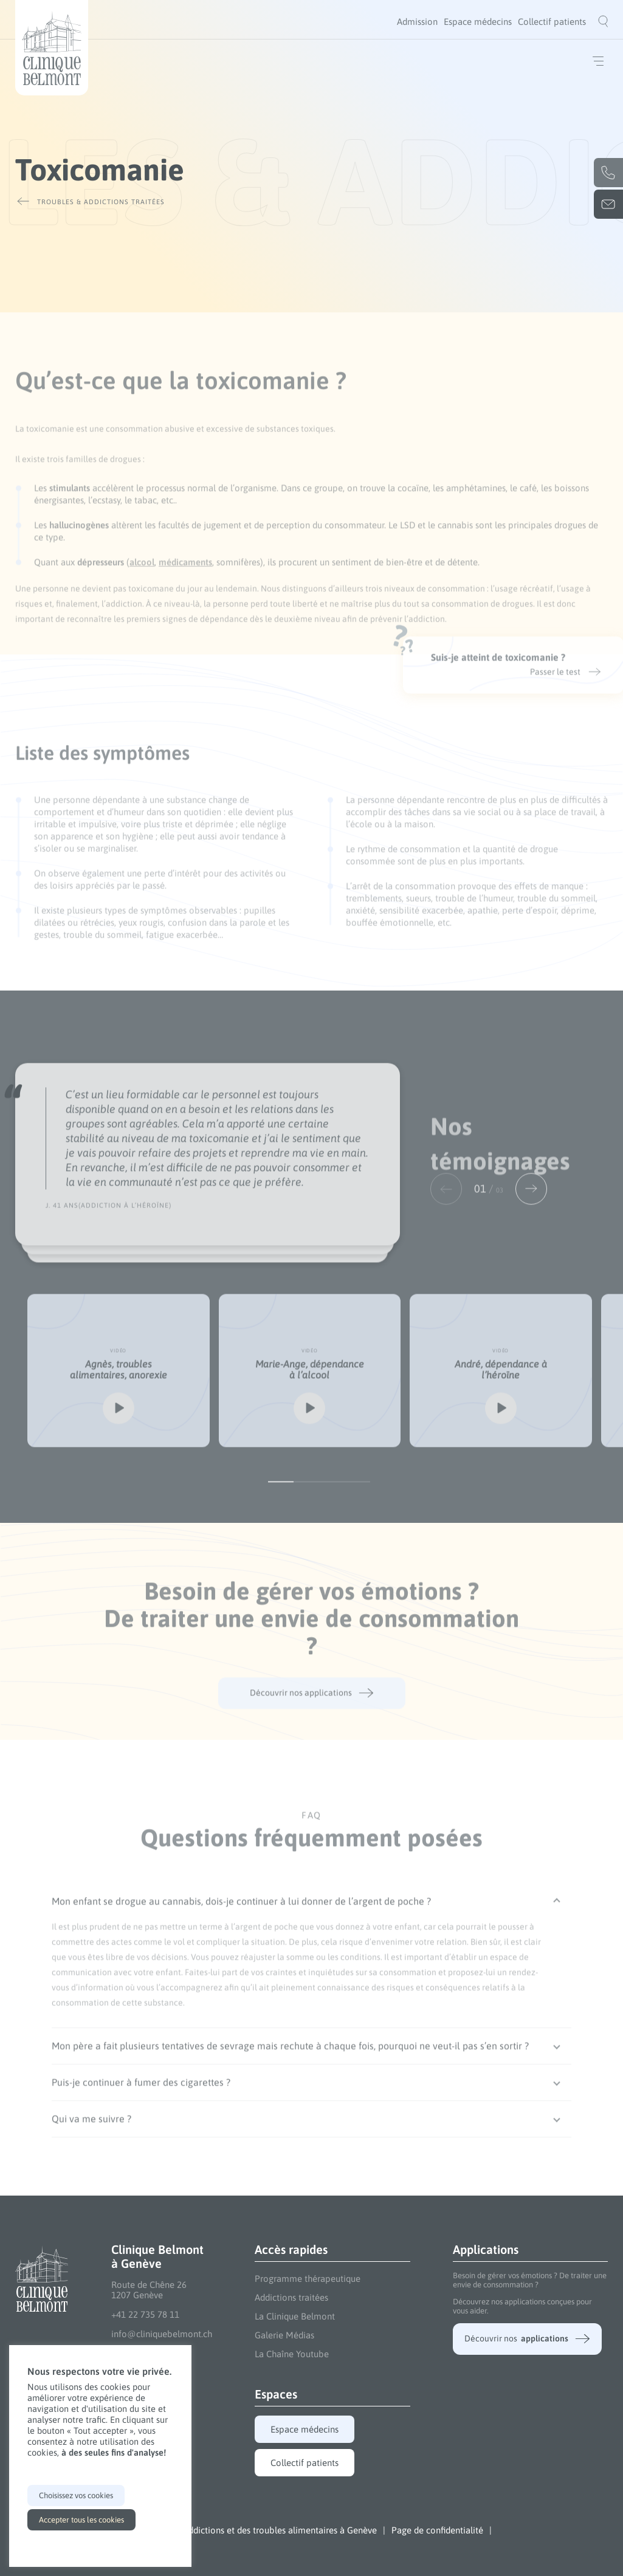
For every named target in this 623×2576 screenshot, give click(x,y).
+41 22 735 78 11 (145, 2314)
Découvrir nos (527, 2339)
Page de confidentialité (437, 2530)
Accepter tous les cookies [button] (81, 2519)
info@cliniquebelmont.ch (161, 2334)
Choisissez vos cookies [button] (76, 2495)
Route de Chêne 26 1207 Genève (149, 2289)
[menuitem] (417, 21)
